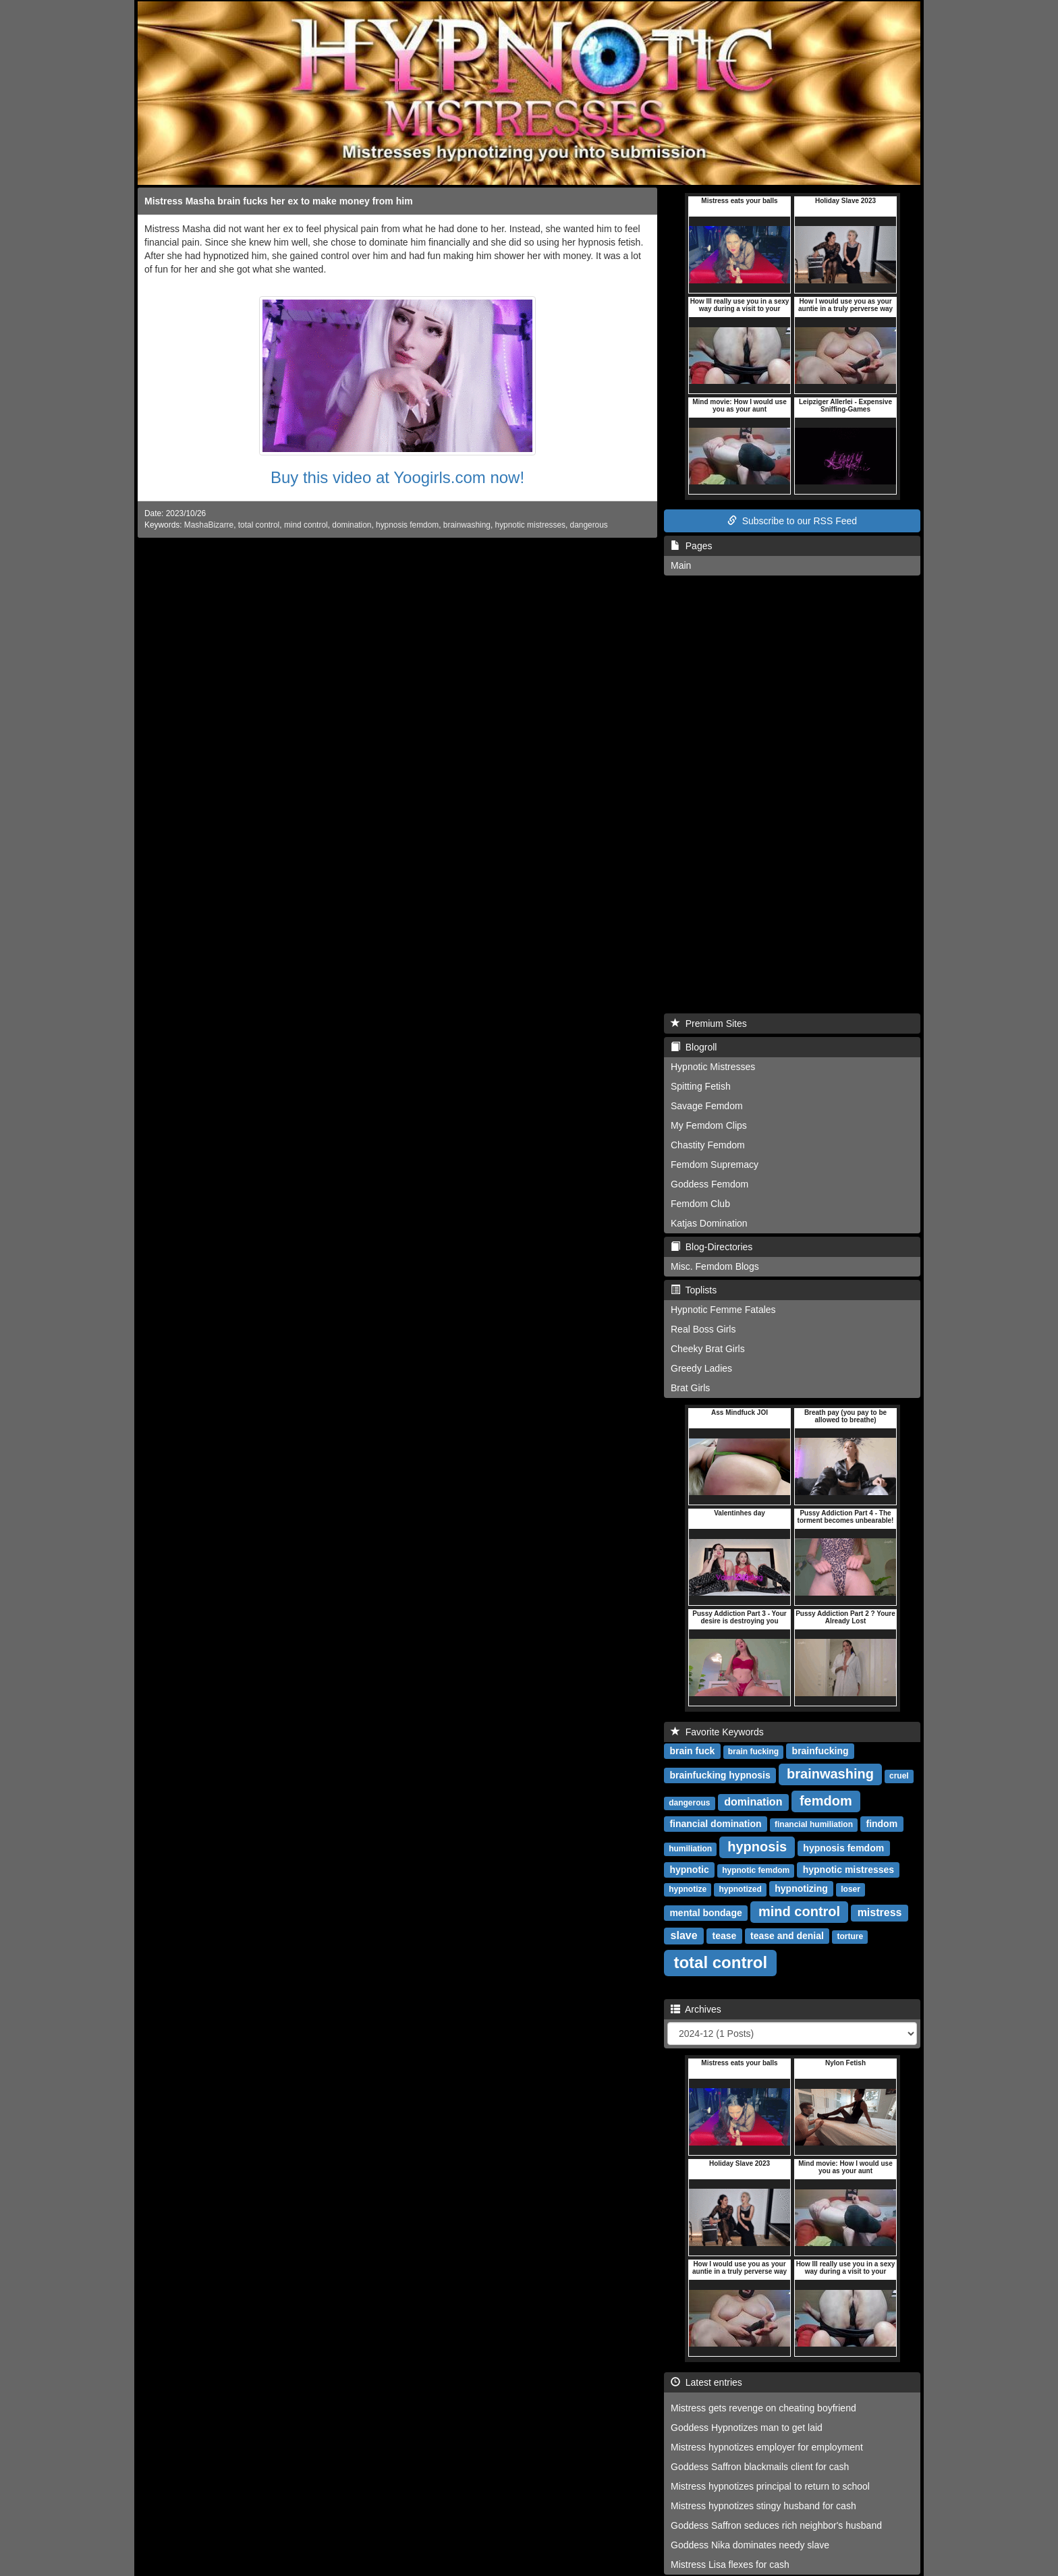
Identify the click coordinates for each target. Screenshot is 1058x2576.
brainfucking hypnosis (719, 1775)
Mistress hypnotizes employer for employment (767, 2447)
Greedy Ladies (701, 1368)
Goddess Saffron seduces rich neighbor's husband (776, 2525)
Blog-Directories (711, 1246)
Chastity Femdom (708, 1145)
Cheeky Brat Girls (708, 1348)
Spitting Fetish (701, 1086)
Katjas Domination (709, 1223)
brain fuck (692, 1750)
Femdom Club (700, 1203)
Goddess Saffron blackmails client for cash (760, 2466)
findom (881, 1823)
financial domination (715, 1823)
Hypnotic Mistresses (713, 1066)
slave (684, 1935)
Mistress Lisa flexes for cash (730, 2564)
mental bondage (705, 1912)
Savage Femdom (707, 1105)
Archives (696, 2009)
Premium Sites (709, 1023)
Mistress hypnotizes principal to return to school (770, 2486)
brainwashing (467, 525)
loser (850, 1889)
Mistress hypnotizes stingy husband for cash (763, 2505)
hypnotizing (801, 1888)
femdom (826, 1800)
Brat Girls (690, 1387)
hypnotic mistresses (530, 525)
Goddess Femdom (709, 1184)
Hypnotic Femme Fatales (723, 1309)
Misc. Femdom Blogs (715, 1266)
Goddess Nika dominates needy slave (750, 2545)
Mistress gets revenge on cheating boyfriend (763, 2408)
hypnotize (687, 1889)
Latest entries (706, 2382)
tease (725, 1935)
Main (681, 565)
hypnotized (740, 1889)
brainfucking (820, 1750)
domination (351, 525)
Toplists (694, 1290)
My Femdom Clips (709, 1125)
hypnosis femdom (407, 525)
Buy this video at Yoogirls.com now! (397, 477)
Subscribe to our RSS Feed (792, 520)
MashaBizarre (208, 525)
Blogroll (694, 1047)
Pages (691, 545)
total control (258, 525)
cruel (899, 1776)
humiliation (690, 1848)
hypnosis (757, 1846)
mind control (306, 525)
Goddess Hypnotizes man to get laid (747, 2427)
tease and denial (787, 1935)
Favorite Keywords (717, 1732)
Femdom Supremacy (714, 1164)
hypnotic (688, 1869)
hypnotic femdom (755, 1870)
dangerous (589, 525)
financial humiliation (814, 1824)
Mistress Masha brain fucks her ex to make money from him (278, 201)
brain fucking (753, 1751)
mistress (880, 1912)
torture (850, 1936)
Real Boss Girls (703, 1329)
